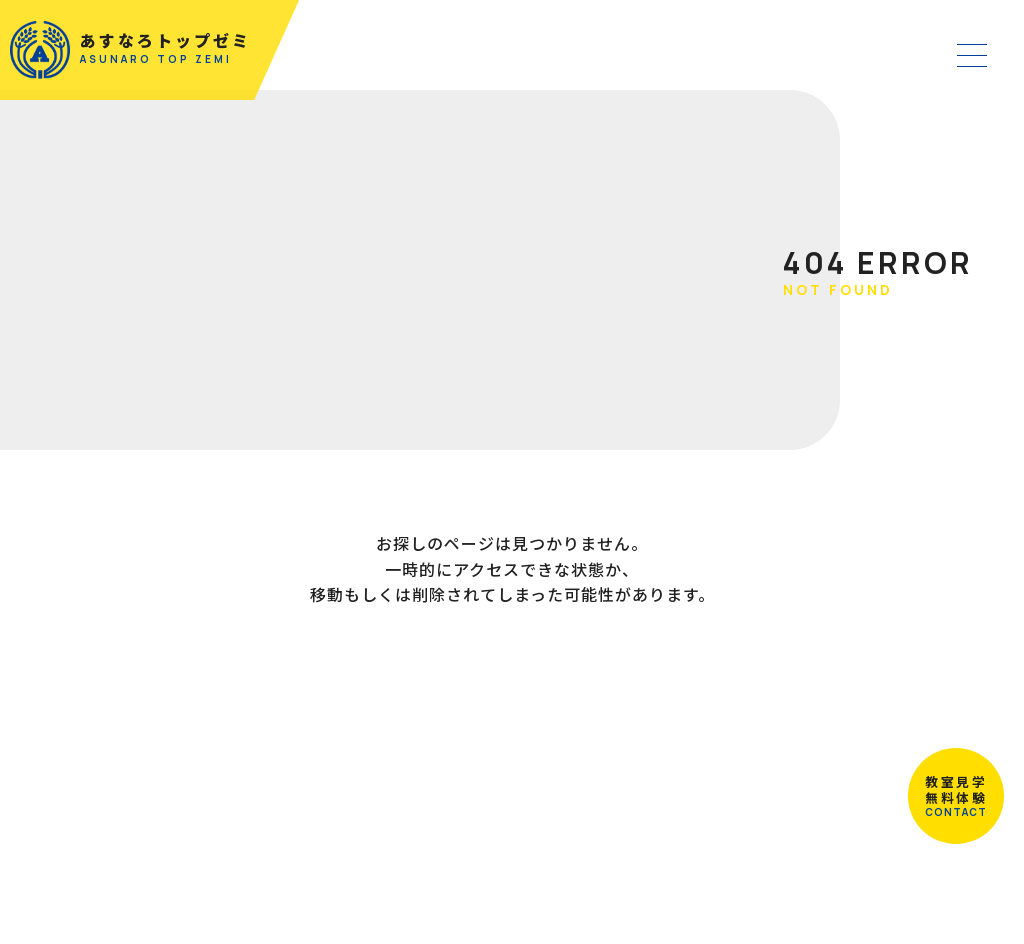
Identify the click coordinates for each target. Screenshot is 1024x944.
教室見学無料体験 (944, 784)
